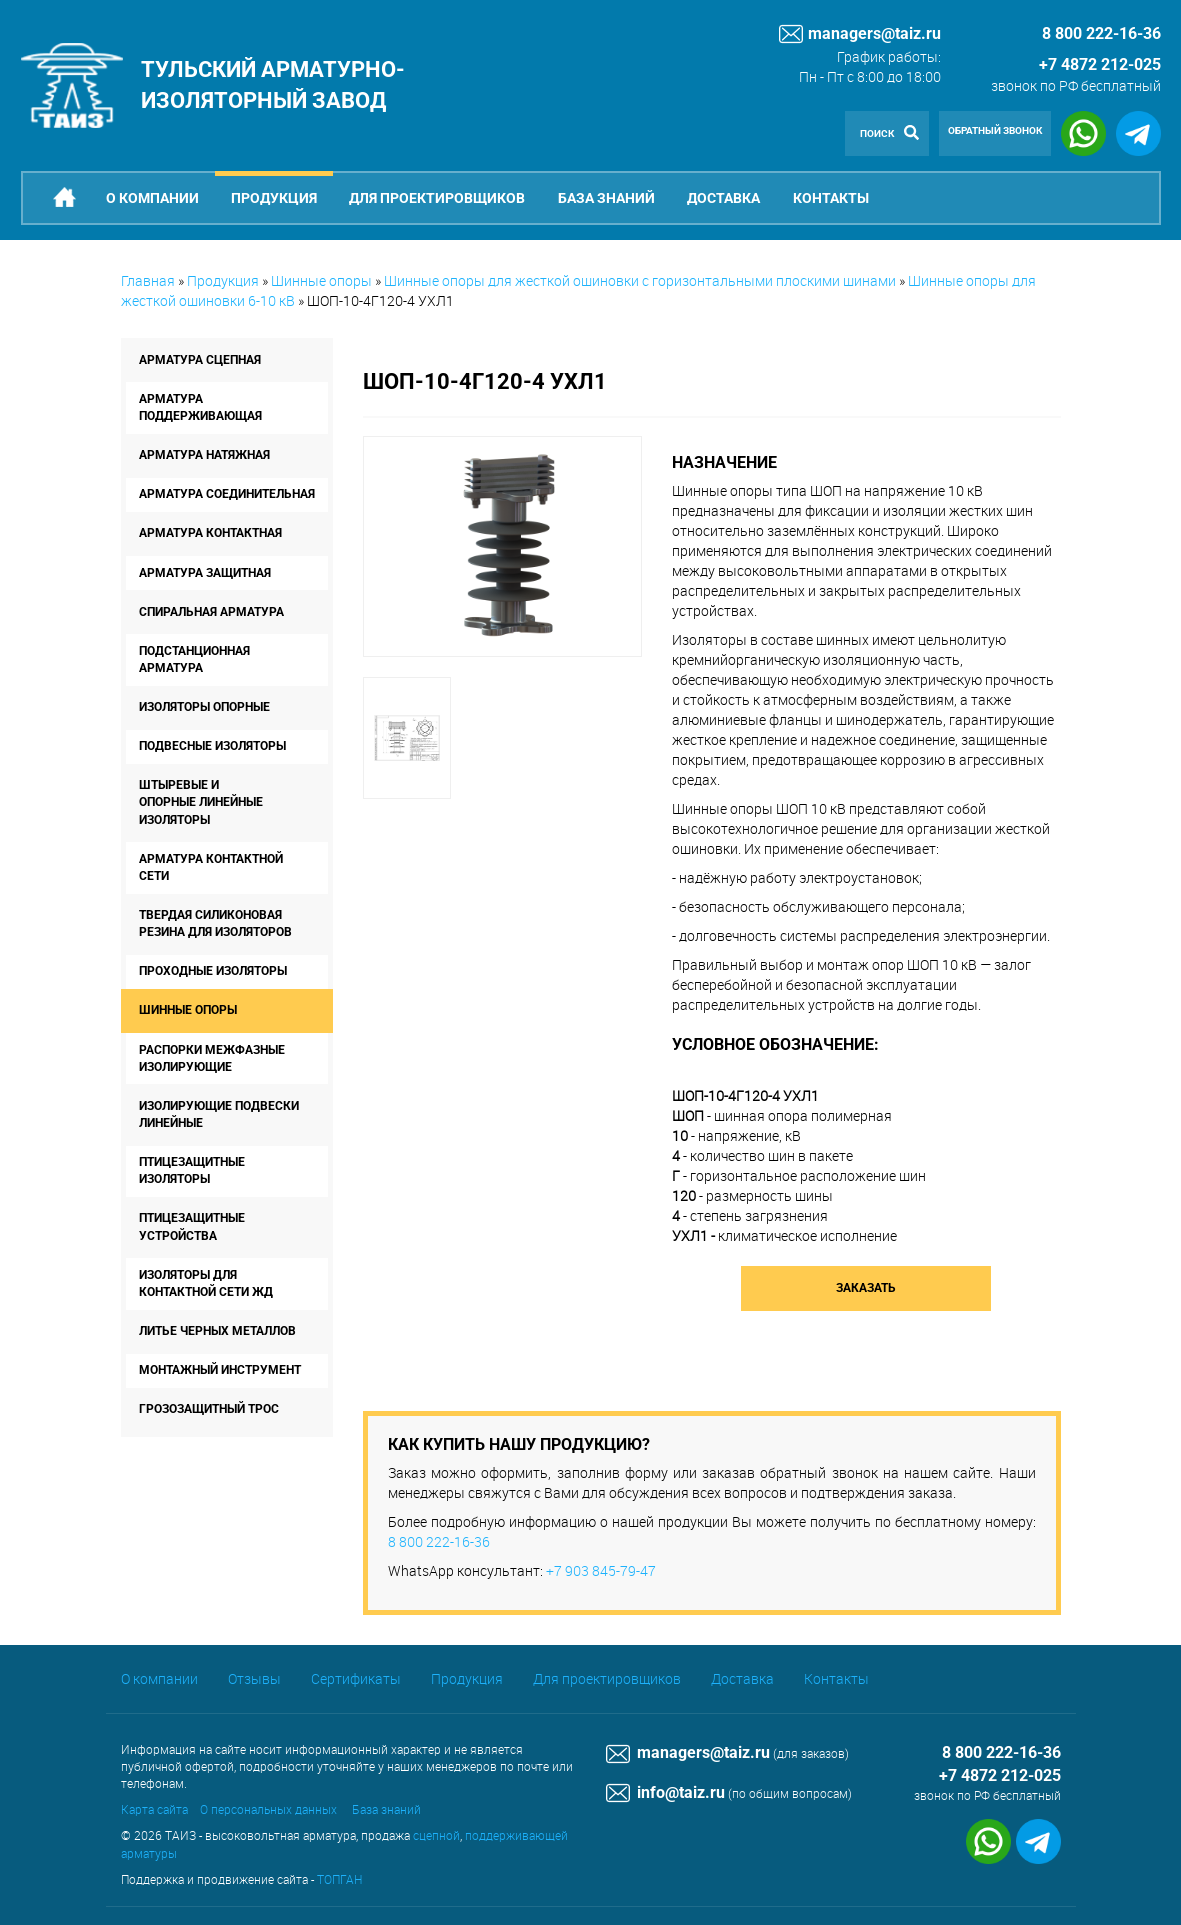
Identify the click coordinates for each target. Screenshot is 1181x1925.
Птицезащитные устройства (192, 1226)
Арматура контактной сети (211, 867)
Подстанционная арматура (194, 659)
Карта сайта (154, 1809)
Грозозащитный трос (209, 1409)
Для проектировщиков (437, 198)
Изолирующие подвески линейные (219, 1114)
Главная (148, 280)
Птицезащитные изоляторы (192, 1170)
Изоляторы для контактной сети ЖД (206, 1283)
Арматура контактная (210, 533)
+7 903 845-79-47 (601, 1570)
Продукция (274, 198)
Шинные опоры (321, 280)
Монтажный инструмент (220, 1370)
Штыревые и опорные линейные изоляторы (201, 802)
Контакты (831, 198)
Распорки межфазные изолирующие (212, 1058)
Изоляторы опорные (204, 707)
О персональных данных (268, 1809)
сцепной (436, 1835)
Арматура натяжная (204, 455)
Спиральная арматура (211, 612)
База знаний (606, 198)
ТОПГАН (339, 1879)
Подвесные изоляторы (212, 746)
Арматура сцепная (200, 360)
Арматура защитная (205, 573)
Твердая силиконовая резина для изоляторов (215, 923)
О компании (152, 198)
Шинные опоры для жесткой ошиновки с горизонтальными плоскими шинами (640, 280)
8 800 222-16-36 (439, 1541)
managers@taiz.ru (860, 34)
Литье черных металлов (217, 1331)
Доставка (723, 198)
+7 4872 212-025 (1100, 64)
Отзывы (254, 1678)
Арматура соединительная (227, 494)
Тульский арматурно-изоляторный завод (273, 85)
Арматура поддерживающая (200, 407)
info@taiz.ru (665, 1792)
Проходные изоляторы (213, 971)
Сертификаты (356, 1678)
